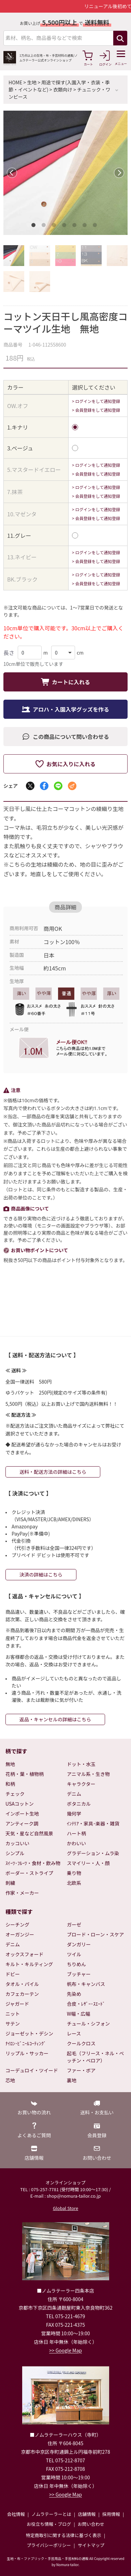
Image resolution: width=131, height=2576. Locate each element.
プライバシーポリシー (49, 2545)
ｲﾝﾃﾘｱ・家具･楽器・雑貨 (93, 1823)
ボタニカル (79, 1803)
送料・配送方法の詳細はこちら (52, 1471)
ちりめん (76, 1964)
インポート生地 (22, 1813)
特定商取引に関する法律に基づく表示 (63, 2535)
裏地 (71, 2080)
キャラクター (81, 1783)
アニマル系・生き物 (88, 1773)
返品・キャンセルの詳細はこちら (55, 1719)
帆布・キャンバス (86, 1983)
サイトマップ (91, 2545)
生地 (32, 82)
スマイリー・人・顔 (88, 1863)
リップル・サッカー (26, 2053)
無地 (10, 1764)
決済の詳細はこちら (40, 1574)
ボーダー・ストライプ (29, 1873)
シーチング (17, 1924)
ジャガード (17, 2003)
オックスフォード (24, 1954)
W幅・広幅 (78, 2013)
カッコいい (17, 1843)
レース (74, 2033)
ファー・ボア (81, 2070)
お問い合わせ (91, 2524)
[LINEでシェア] (58, 786)
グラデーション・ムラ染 (93, 1853)
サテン (12, 2023)
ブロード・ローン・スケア (95, 1934)
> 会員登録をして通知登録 (96, 410)
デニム (74, 1793)
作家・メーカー (22, 1892)
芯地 (10, 2080)
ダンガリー (79, 1944)
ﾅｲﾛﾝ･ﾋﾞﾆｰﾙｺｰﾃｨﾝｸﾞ (25, 2043)
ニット (12, 2013)
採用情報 (111, 2514)
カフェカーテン (22, 1993)
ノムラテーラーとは (51, 2514)
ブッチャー (79, 1974)
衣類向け (62, 89)
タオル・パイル (22, 1983)
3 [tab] (55, 226)
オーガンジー (19, 1934)
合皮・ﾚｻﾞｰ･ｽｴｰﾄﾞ (86, 2003)
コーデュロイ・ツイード (31, 2070)
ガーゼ (74, 1924)
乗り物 (74, 1873)
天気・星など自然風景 (29, 1833)
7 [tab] (96, 226)
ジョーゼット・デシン (29, 2033)
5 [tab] (75, 226)
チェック (15, 1793)
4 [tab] (65, 226)
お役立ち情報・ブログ (49, 2524)
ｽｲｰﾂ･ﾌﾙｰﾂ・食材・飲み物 (32, 1863)
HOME (15, 82)
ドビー (12, 1974)
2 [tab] (45, 226)
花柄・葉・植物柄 (24, 1773)
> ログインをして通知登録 (96, 401)
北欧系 (74, 1882)
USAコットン (19, 1803)
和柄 (10, 1783)
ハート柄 (76, 1833)
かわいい (76, 1843)
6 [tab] (86, 226)
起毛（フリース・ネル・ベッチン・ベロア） (95, 2057)
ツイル (74, 1954)
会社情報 (16, 2514)
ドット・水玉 (81, 1764)
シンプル (15, 1853)
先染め (74, 1993)
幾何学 (74, 1813)
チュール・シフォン (88, 2023)
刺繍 (10, 1882)
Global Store (65, 2208)
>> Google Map (65, 2350)
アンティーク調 (22, 1823)
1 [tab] (34, 226)
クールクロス (81, 2043)
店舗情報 (87, 2514)
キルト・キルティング (29, 1964)
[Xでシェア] (30, 786)
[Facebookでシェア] (44, 786)
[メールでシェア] (72, 786)
